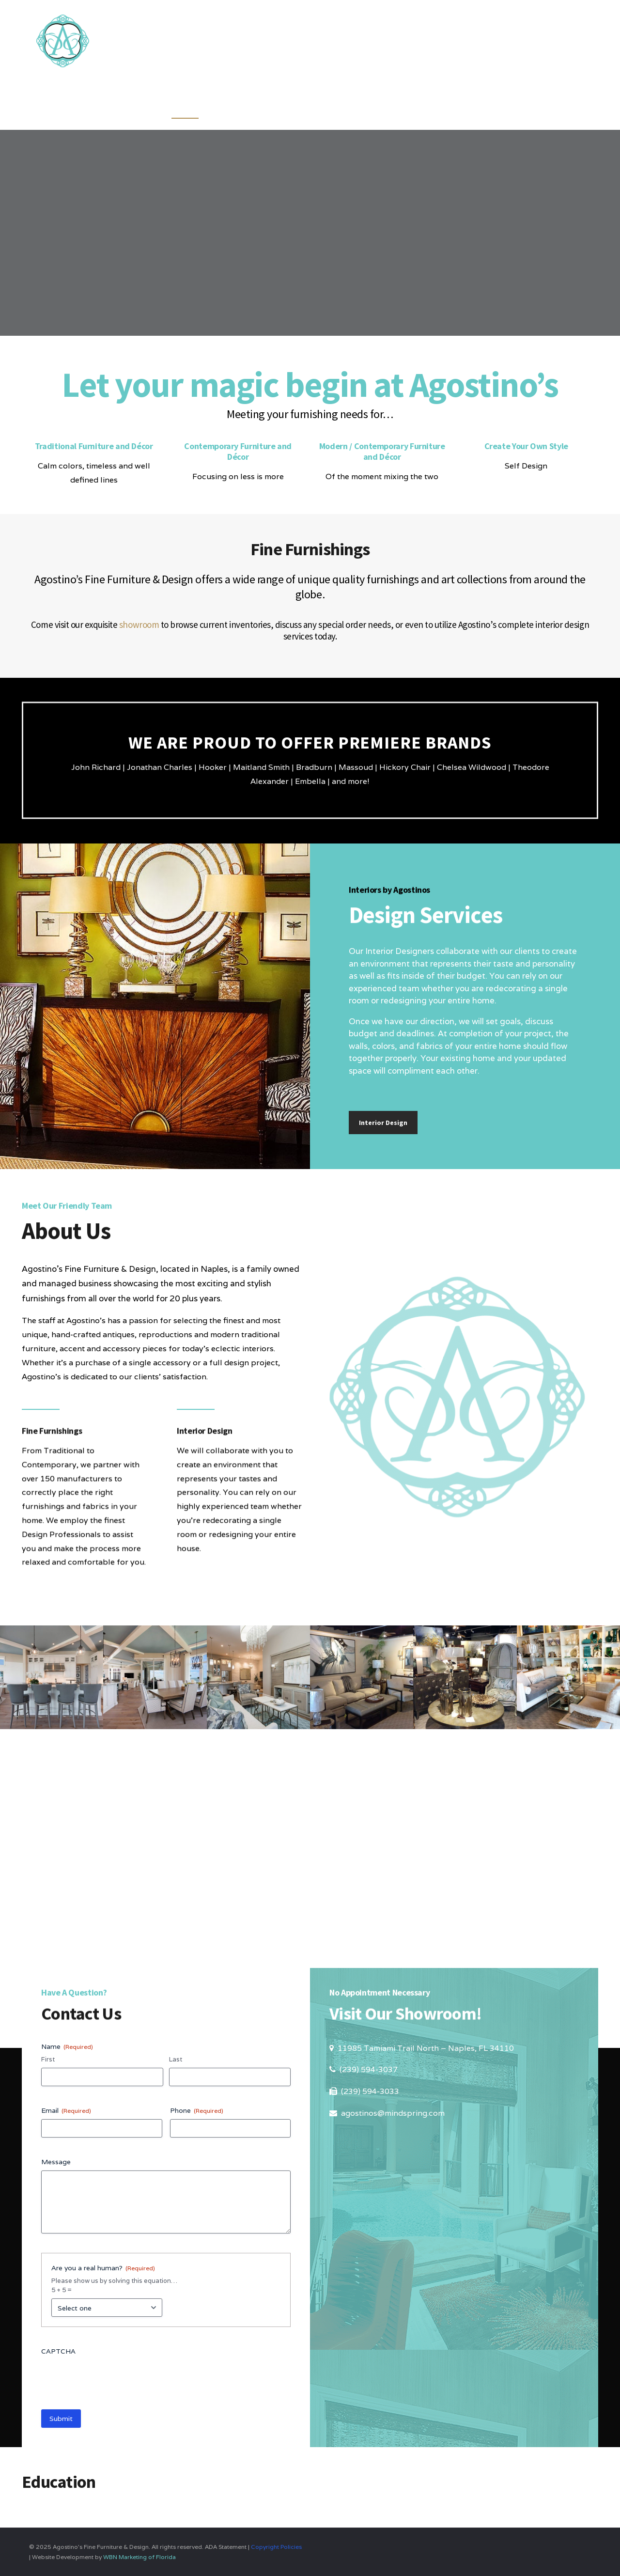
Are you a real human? (103, 2268)
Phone (196, 2110)
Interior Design (383, 1122)
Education (536, 107)
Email (66, 2110)
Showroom (466, 107)
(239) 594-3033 (370, 2091)
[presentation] (114, 2379)
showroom (139, 624)
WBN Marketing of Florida (139, 2556)
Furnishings (247, 107)
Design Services (334, 107)
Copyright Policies (276, 2546)
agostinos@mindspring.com (393, 2113)
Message (56, 2161)
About (406, 107)
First (48, 2059)
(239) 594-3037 (369, 2069)
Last (175, 2059)
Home (185, 107)
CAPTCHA (58, 2351)
